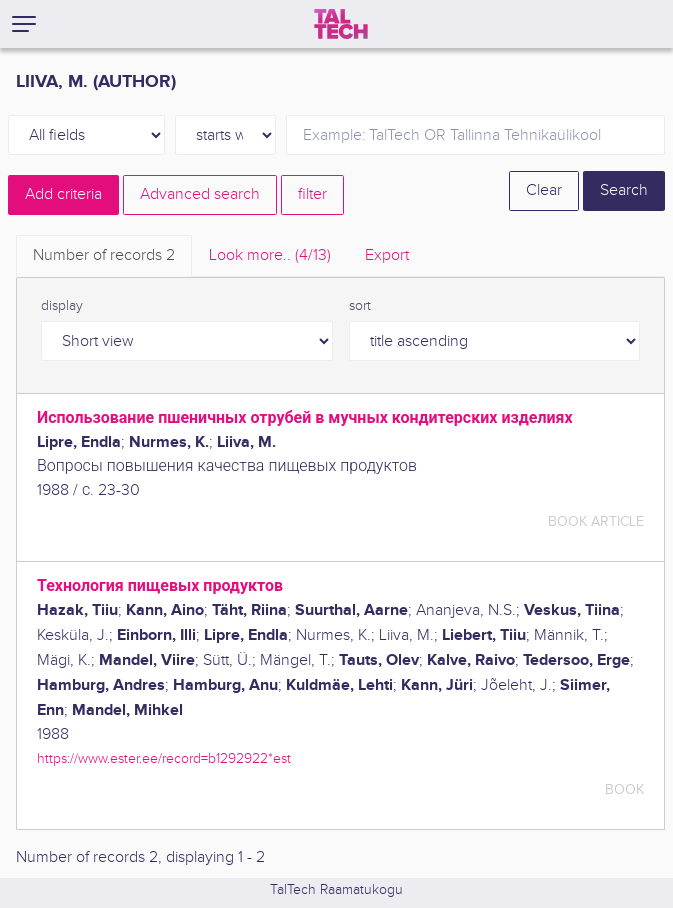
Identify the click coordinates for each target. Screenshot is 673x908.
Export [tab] (387, 255)
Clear (544, 190)
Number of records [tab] (104, 255)
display (62, 306)
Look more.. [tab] (270, 255)
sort (360, 306)
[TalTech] (341, 24)
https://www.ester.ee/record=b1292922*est (164, 758)
